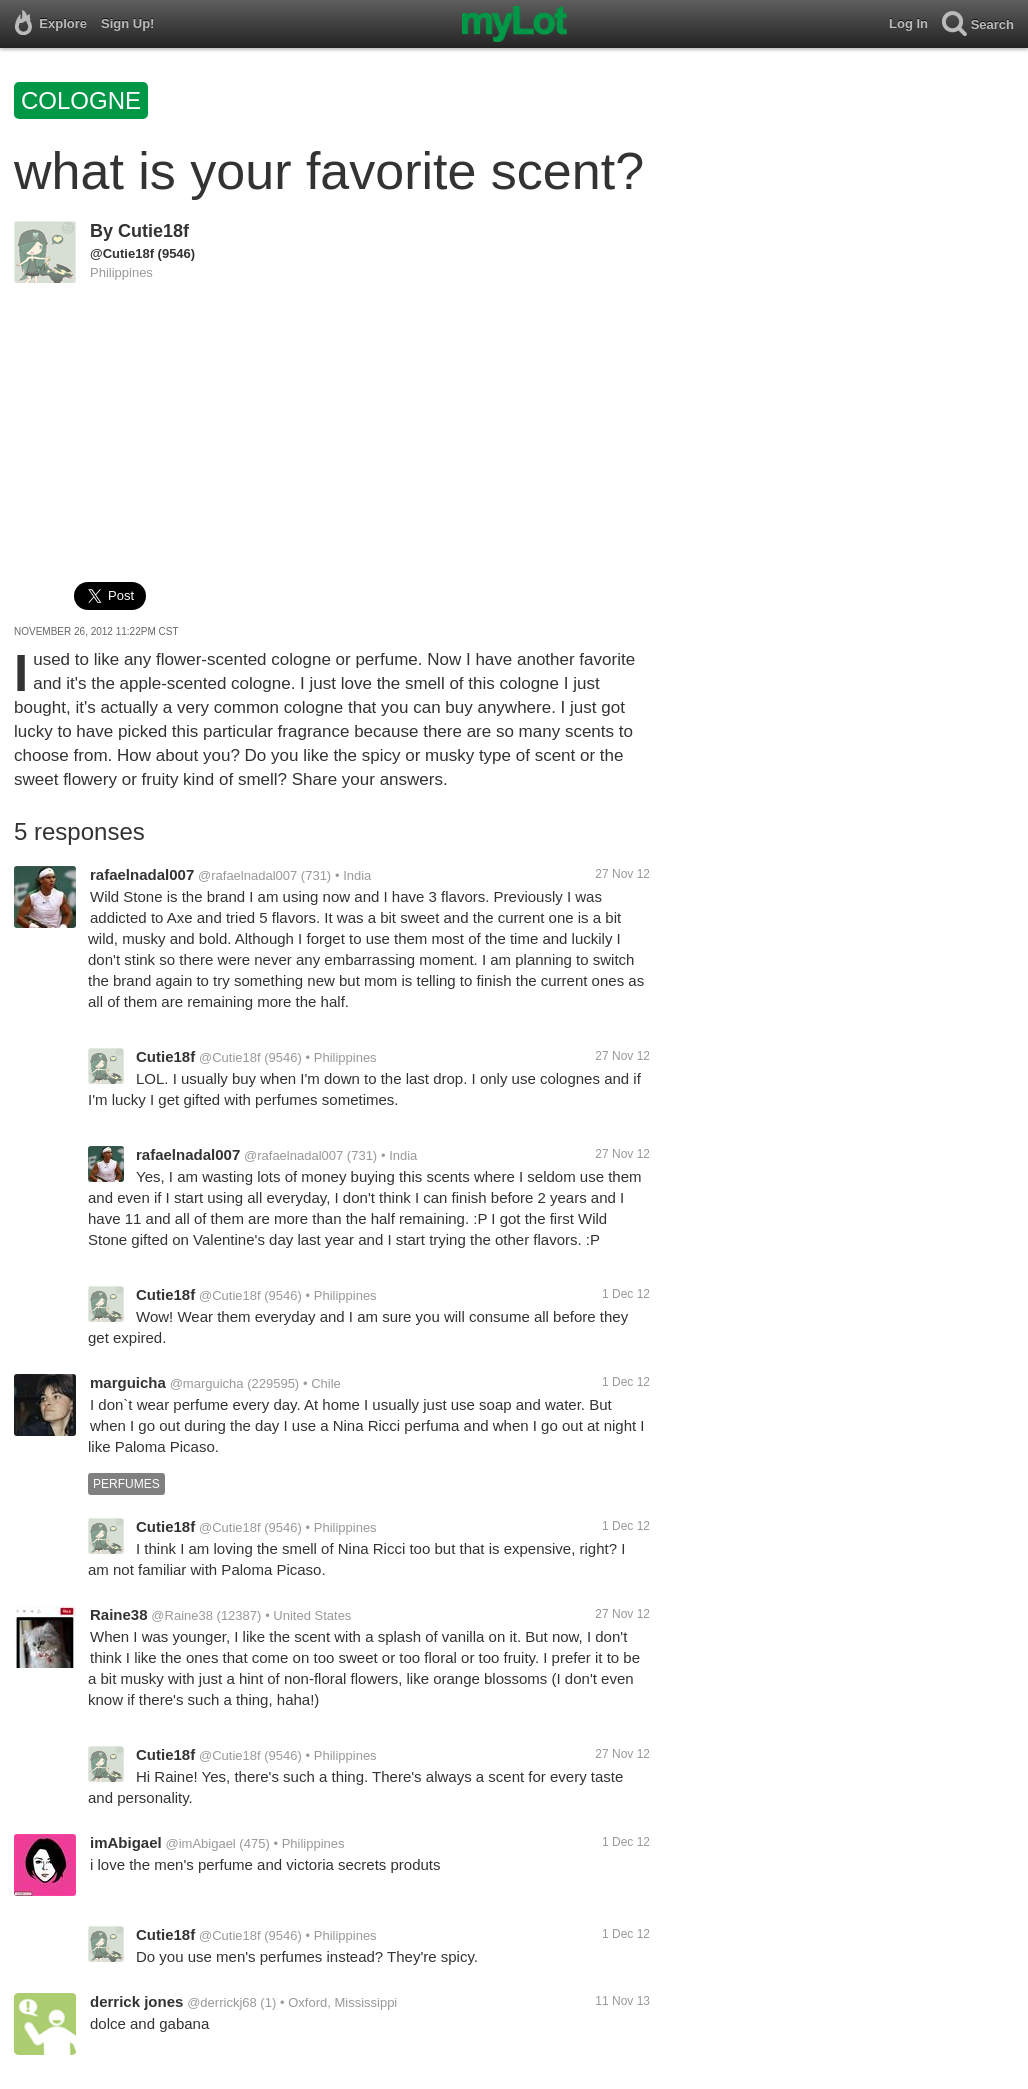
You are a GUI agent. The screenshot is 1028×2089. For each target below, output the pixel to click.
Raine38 (119, 1614)
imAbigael (126, 1842)
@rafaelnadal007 (247, 875)
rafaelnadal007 (142, 874)
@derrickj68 (222, 2002)
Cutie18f (153, 231)
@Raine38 (182, 1615)
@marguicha (207, 1383)
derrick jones (136, 2001)
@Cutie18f (122, 253)
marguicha (128, 1382)
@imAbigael (200, 1843)
